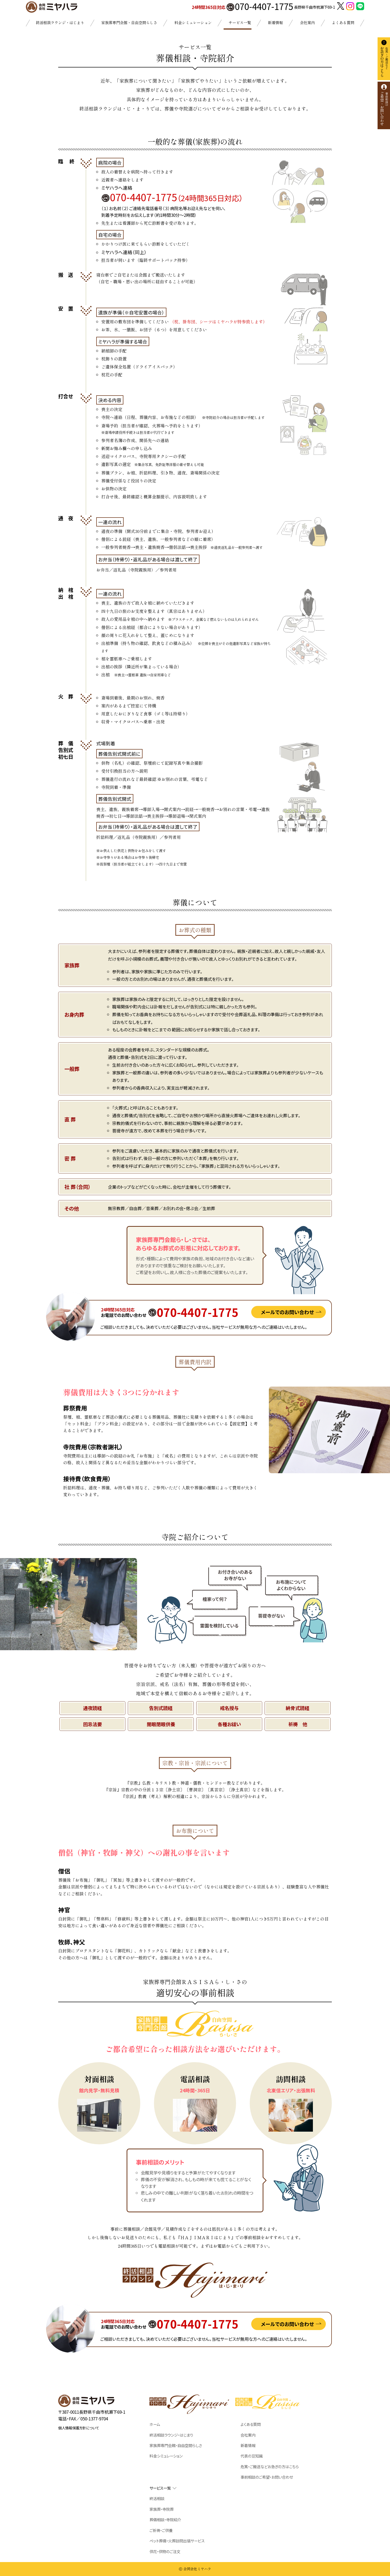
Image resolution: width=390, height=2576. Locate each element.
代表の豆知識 (252, 2456)
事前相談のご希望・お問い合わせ (267, 2477)
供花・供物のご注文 (164, 2551)
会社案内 (307, 22)
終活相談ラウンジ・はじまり (60, 22)
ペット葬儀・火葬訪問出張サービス (176, 2540)
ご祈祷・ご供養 (161, 2530)
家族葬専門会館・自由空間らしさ (129, 22)
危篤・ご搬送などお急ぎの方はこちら (270, 2466)
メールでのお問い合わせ (287, 1312)
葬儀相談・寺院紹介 (165, 2519)
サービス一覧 (240, 22)
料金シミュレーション (193, 22)
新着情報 (275, 22)
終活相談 (156, 2498)
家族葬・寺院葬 (161, 2509)
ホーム (154, 2424)
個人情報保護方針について (78, 2427)
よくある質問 (343, 22)
